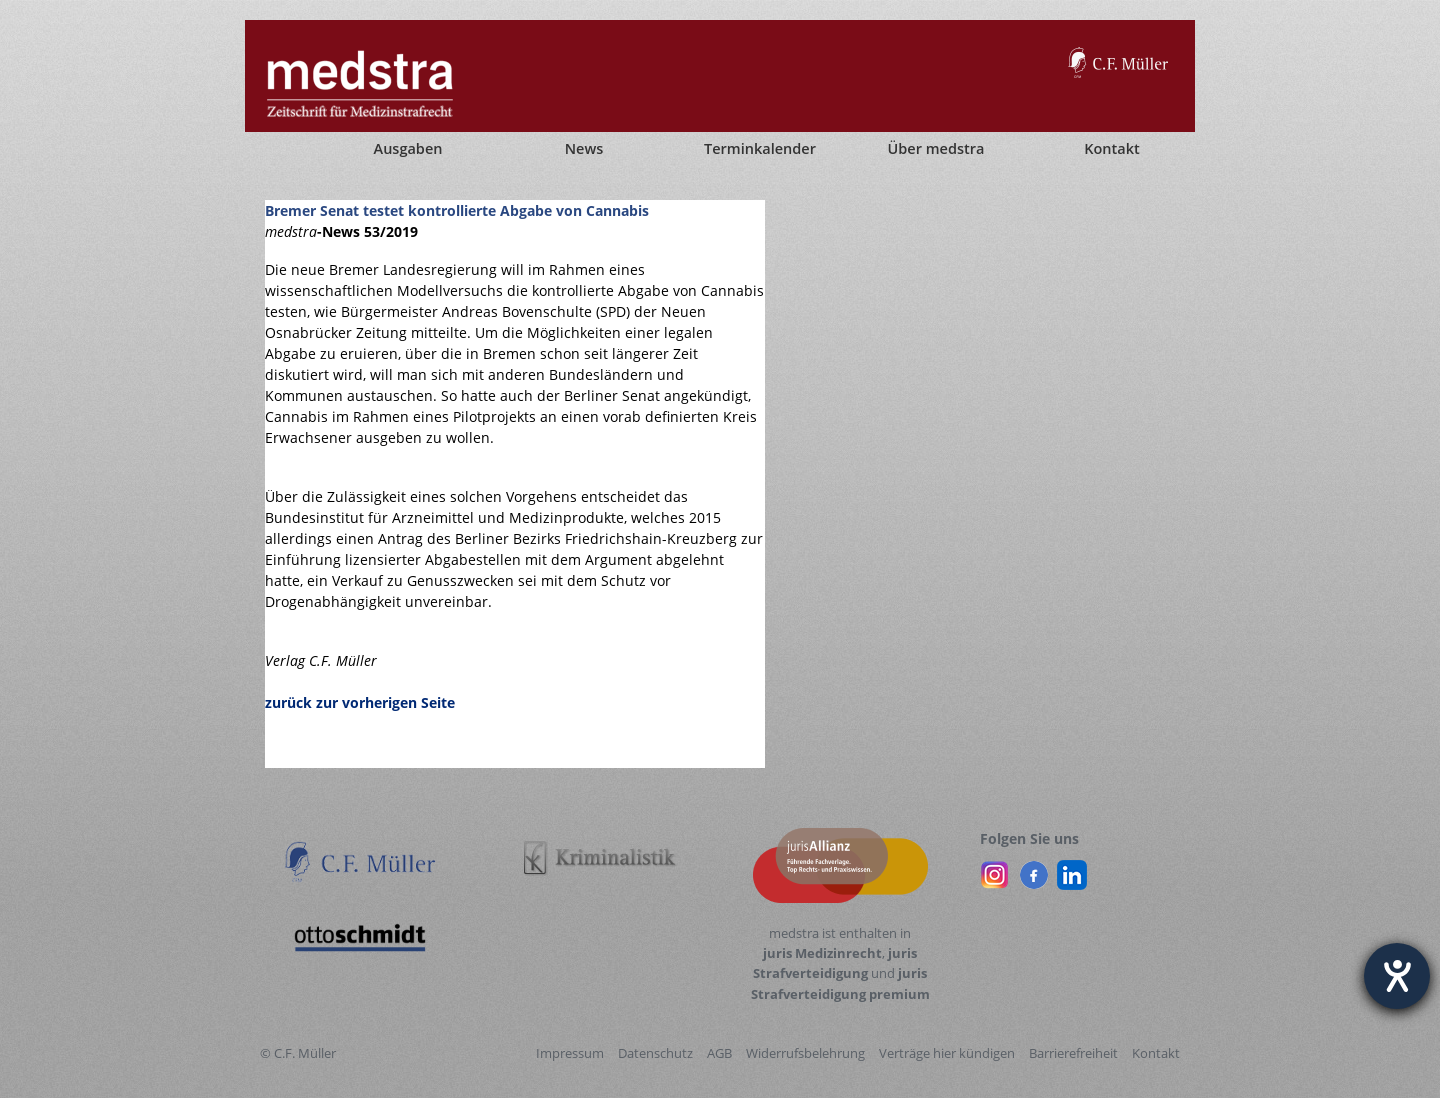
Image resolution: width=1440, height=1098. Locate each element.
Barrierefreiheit (1073, 1053)
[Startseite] (280, 149)
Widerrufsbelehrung (805, 1053)
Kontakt (1156, 1053)
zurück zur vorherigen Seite (360, 702)
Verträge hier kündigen (947, 1053)
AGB (719, 1053)
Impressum (570, 1053)
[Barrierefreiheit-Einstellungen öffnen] (1397, 976)
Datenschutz (655, 1053)
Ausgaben (408, 148)
